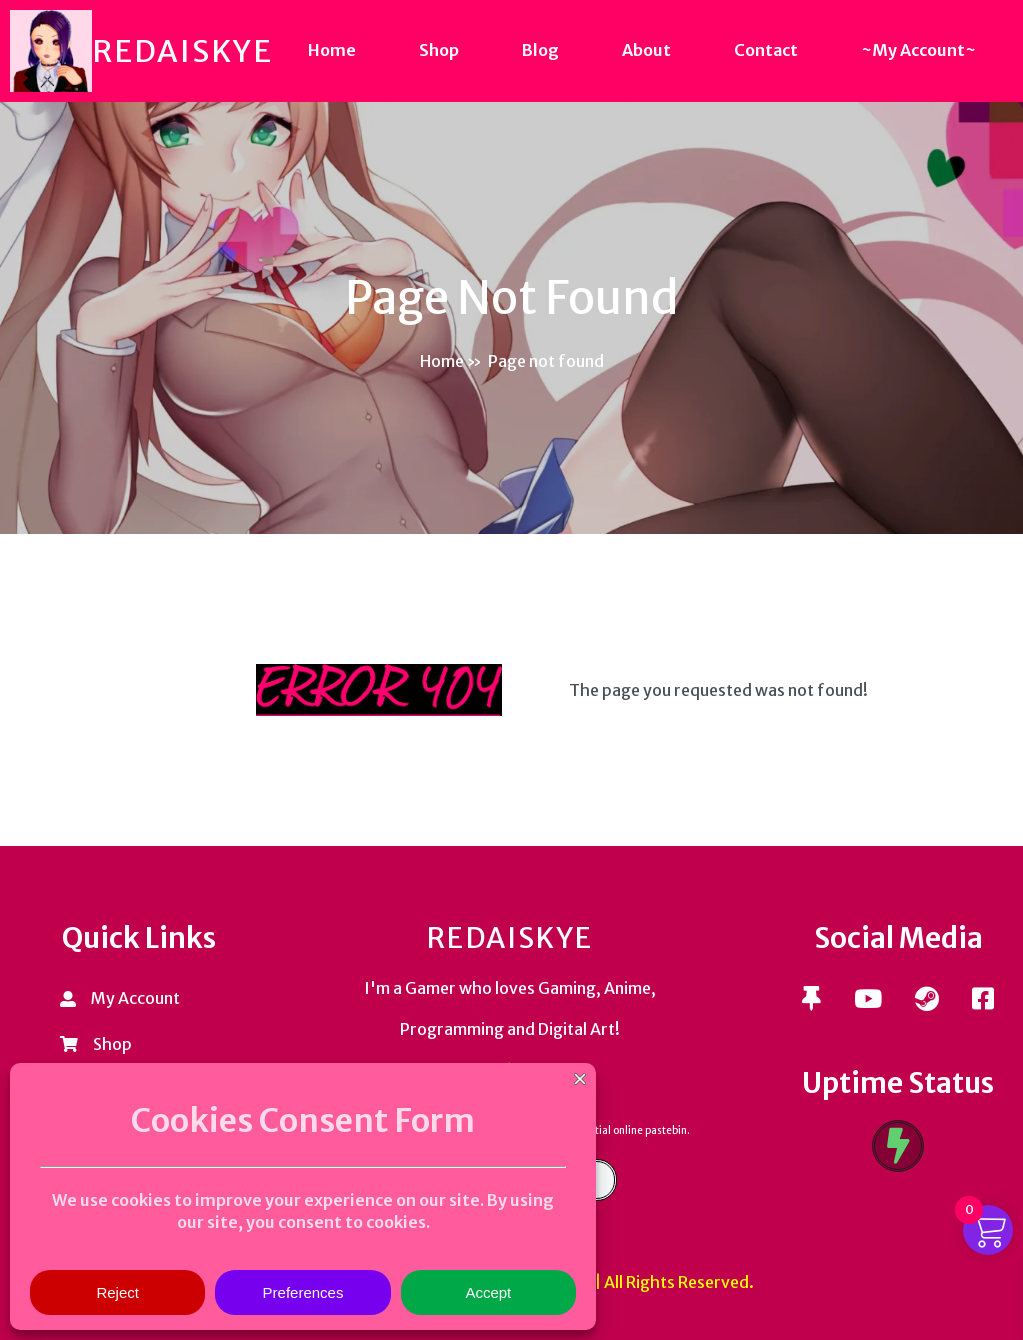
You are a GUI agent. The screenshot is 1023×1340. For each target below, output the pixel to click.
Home (442, 361)
